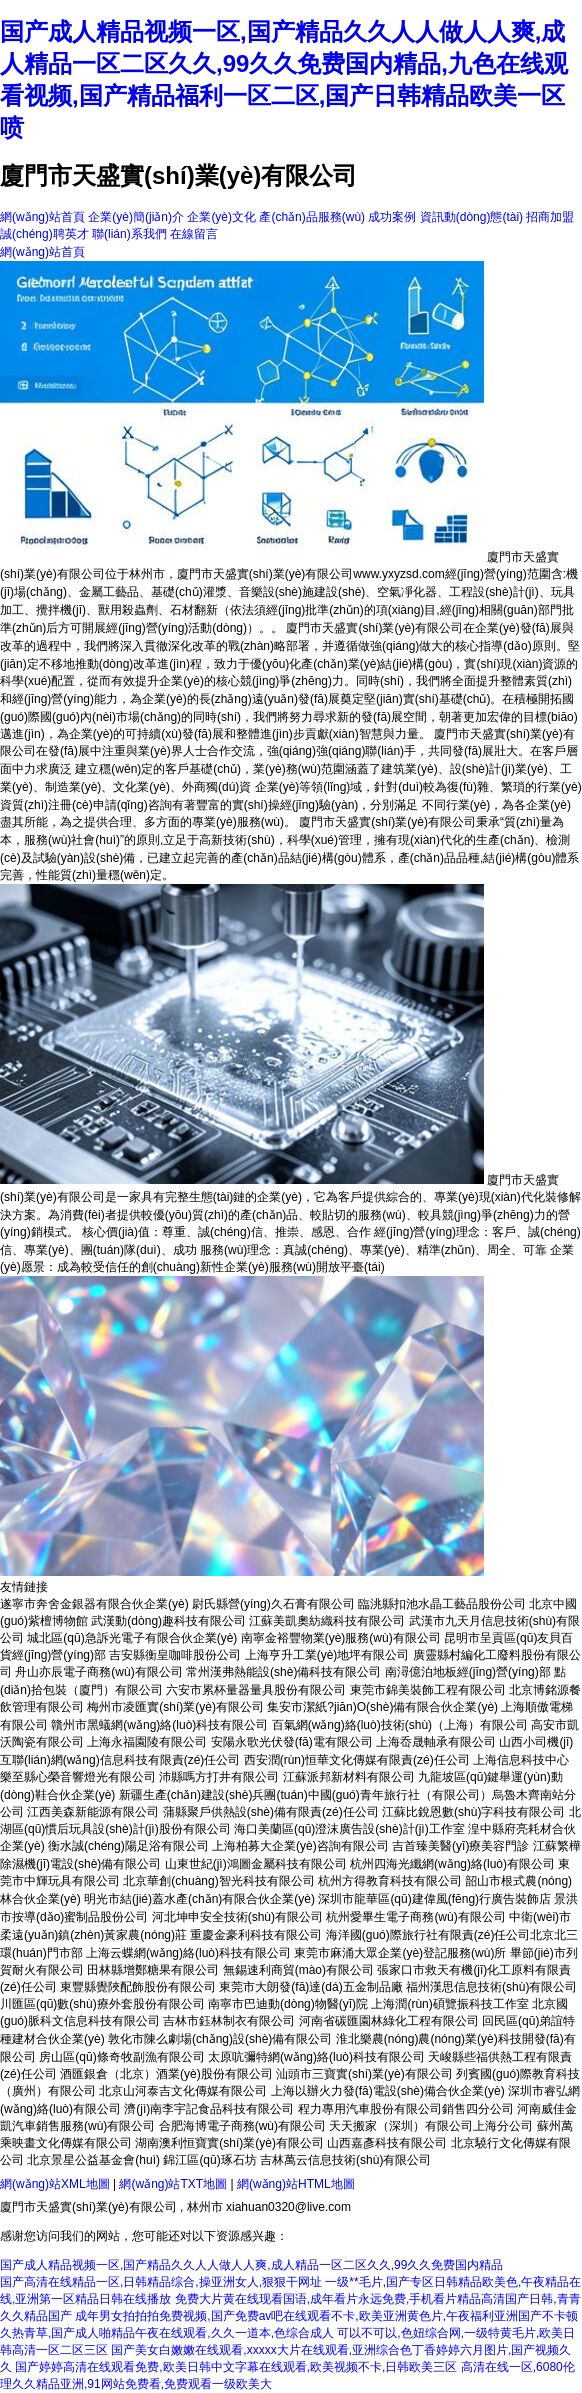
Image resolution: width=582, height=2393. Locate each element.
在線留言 (194, 234)
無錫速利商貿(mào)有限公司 (298, 1970)
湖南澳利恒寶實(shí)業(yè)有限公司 (229, 2143)
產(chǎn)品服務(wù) (312, 217)
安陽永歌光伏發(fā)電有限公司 (292, 1742)
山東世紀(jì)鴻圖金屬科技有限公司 (256, 1864)
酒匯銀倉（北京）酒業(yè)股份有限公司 (166, 2074)
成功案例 (392, 217)
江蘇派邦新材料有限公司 (349, 1777)
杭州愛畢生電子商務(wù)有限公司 (415, 1917)
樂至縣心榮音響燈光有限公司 (78, 1777)
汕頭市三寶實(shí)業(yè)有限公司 (364, 2074)
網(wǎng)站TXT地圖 (173, 2184)
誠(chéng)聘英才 (44, 234)
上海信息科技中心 (521, 1760)
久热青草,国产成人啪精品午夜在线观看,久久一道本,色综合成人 (167, 2333)
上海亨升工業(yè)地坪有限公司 (327, 1655)
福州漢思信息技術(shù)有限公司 (491, 1987)
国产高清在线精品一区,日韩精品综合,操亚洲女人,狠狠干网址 (161, 2282)
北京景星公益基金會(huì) (93, 2160)
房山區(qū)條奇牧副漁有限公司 (121, 2057)
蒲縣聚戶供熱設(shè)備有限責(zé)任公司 (271, 1812)
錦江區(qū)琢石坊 (209, 2160)
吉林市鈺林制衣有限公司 (229, 2021)
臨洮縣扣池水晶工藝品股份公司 (442, 1604)
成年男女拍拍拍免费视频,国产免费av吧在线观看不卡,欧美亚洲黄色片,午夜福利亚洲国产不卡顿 (326, 2316)
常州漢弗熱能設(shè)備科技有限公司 (283, 1672)
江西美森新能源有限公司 (93, 1812)
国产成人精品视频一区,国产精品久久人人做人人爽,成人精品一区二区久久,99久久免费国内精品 (251, 2265)
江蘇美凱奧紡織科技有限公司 (327, 1621)
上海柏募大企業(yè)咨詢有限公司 (300, 1846)
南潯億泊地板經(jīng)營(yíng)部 (468, 1672)
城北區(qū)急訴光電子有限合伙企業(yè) (132, 1638)
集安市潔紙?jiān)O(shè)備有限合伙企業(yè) (382, 1707)
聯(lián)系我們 (129, 234)
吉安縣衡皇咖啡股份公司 (175, 1655)
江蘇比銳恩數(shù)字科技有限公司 (473, 1812)
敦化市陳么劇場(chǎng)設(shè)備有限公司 (220, 2039)
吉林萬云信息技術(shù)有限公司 (345, 2160)
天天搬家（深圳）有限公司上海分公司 (431, 2126)
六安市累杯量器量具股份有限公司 (256, 1690)
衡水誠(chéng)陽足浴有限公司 (128, 1846)
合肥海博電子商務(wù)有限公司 (242, 2126)
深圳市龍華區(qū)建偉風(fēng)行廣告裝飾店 (434, 1899)
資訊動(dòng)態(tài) (471, 217)
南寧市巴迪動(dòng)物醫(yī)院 (288, 2004)
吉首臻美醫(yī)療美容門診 (460, 1846)
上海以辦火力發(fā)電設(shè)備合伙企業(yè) (388, 2091)
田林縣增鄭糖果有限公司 (153, 1970)
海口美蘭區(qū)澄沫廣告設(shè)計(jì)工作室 (349, 1829)
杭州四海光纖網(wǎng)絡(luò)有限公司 (452, 1864)
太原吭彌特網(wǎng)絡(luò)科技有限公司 (316, 2057)
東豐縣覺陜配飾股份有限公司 (138, 1987)
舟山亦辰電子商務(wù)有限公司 (98, 1672)
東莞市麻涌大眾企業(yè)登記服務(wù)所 (400, 1953)
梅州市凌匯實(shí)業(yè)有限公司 (175, 1707)
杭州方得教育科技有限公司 (390, 1881)
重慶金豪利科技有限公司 (256, 1935)
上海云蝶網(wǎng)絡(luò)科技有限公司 (188, 1953)
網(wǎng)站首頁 (42, 217)
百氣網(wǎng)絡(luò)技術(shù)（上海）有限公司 (400, 1725)
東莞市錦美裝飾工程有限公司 (428, 1690)
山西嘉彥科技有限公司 (387, 2143)
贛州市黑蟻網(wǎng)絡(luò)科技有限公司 (159, 1725)
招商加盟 (550, 217)
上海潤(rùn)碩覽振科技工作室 (449, 2004)
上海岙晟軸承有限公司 (436, 1742)
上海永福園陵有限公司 (147, 1742)
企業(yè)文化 (221, 217)
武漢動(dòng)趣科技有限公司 (168, 1621)
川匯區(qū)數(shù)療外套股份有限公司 (102, 2004)
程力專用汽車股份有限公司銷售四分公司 (406, 2109)
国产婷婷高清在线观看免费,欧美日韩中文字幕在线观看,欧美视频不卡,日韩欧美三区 (236, 2367)
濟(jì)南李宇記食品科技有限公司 (209, 2109)
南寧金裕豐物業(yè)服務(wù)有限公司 (341, 1638)
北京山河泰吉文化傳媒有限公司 (183, 2091)
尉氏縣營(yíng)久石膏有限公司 (273, 1604)
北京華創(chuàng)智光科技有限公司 (218, 1881)
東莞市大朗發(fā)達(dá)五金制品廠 (310, 1987)
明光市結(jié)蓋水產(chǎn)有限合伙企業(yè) (199, 1899)
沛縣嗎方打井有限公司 (219, 1777)
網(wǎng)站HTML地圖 (296, 2184)
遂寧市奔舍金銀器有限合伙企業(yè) (94, 1604)
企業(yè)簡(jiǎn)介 (136, 217)
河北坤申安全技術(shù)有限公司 (237, 1917)
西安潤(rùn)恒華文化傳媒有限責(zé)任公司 (357, 1760)
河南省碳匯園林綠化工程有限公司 (389, 2021)
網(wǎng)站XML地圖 (55, 2184)
